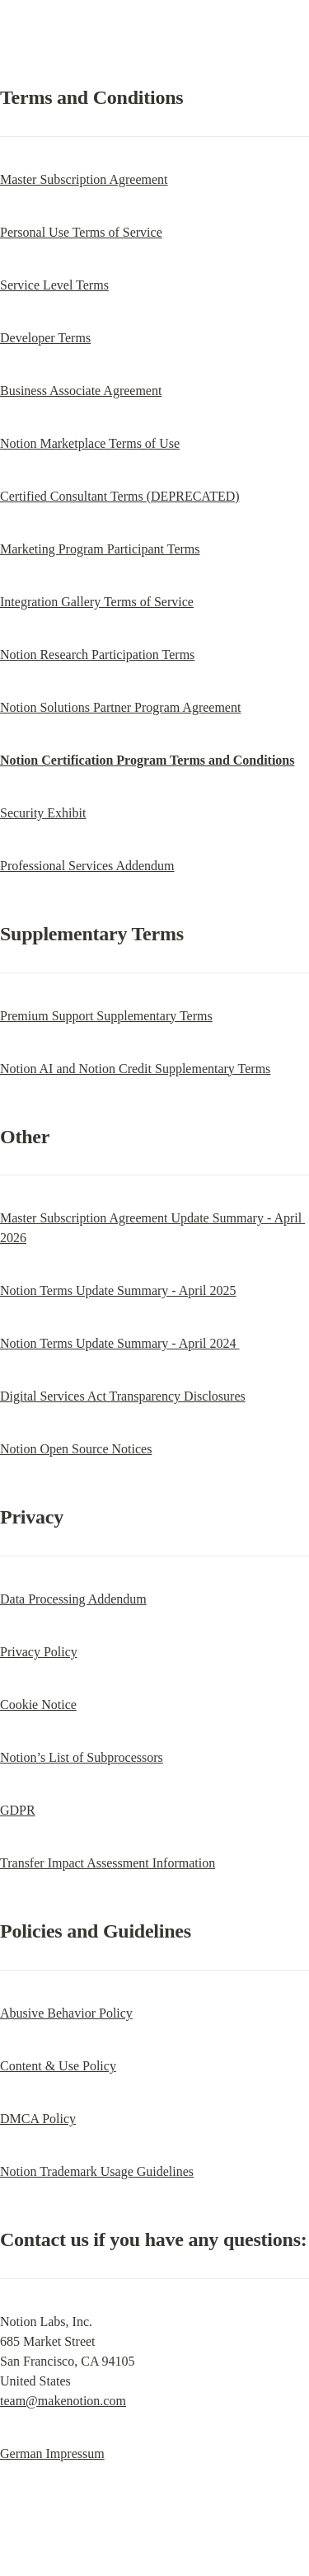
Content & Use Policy (58, 2066)
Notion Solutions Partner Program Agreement (120, 707)
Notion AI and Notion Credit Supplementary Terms (135, 1069)
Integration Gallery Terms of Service (97, 602)
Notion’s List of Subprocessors (81, 1757)
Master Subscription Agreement (84, 179)
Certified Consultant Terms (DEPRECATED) (120, 496)
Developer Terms (45, 338)
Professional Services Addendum (87, 866)
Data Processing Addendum (73, 1599)
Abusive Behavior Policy (66, 2013)
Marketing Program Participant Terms (100, 549)
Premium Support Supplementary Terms (106, 1016)
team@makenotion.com (63, 2401)
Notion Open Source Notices (76, 1449)
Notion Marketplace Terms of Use (90, 443)
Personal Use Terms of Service (81, 232)
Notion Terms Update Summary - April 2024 (120, 1343)
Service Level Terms (54, 285)
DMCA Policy (38, 2119)
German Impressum (52, 2453)
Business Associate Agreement (81, 391)
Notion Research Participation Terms (97, 655)
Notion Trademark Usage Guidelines (97, 2171)
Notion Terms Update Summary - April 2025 (118, 1290)
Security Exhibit (43, 813)
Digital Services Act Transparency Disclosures (123, 1396)
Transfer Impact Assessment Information (107, 1863)
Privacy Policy (38, 1652)
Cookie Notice (38, 1705)
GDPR (17, 1810)
